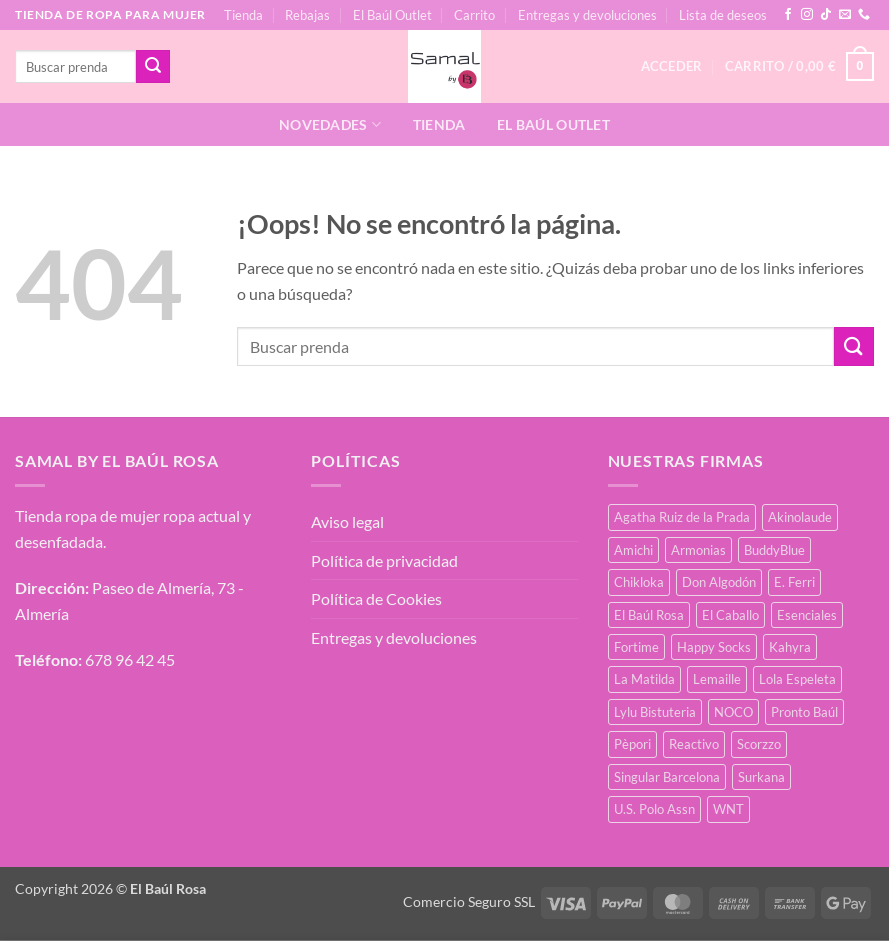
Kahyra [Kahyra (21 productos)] (790, 647)
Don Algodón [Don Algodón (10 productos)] (719, 582)
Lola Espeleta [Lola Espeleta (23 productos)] (797, 679)
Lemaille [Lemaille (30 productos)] (717, 679)
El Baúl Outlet (392, 15)
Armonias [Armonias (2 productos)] (698, 550)
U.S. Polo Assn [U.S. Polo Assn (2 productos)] (654, 809)
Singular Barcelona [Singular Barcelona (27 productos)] (667, 777)
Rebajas (307, 15)
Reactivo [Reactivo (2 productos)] (694, 744)
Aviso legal (347, 521)
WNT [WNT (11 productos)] (728, 809)
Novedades (330, 124)
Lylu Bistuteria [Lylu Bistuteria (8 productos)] (655, 712)
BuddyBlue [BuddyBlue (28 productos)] (774, 550)
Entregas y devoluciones (587, 15)
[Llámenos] (864, 15)
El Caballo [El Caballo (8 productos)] (730, 615)
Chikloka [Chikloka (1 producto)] (639, 582)
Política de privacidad (384, 560)
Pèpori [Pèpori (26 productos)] (632, 744)
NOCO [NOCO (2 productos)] (733, 712)
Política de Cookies (376, 598)
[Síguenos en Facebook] (788, 15)
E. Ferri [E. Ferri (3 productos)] (794, 582)
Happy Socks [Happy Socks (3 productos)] (714, 647)
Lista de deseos (723, 15)
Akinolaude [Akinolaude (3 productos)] (800, 517)
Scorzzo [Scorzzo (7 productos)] (759, 744)
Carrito (474, 15)
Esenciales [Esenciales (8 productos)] (807, 615)
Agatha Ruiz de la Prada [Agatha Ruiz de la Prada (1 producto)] (682, 517)
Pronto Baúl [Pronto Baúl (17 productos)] (804, 712)
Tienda (243, 15)
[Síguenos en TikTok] (826, 15)
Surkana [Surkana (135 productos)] (761, 777)
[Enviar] (153, 67)
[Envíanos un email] (845, 15)
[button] (799, 67)
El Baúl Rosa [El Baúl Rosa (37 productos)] (649, 615)
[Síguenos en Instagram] (807, 15)
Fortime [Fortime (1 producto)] (636, 647)
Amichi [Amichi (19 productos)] (633, 550)
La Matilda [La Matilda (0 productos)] (644, 679)
